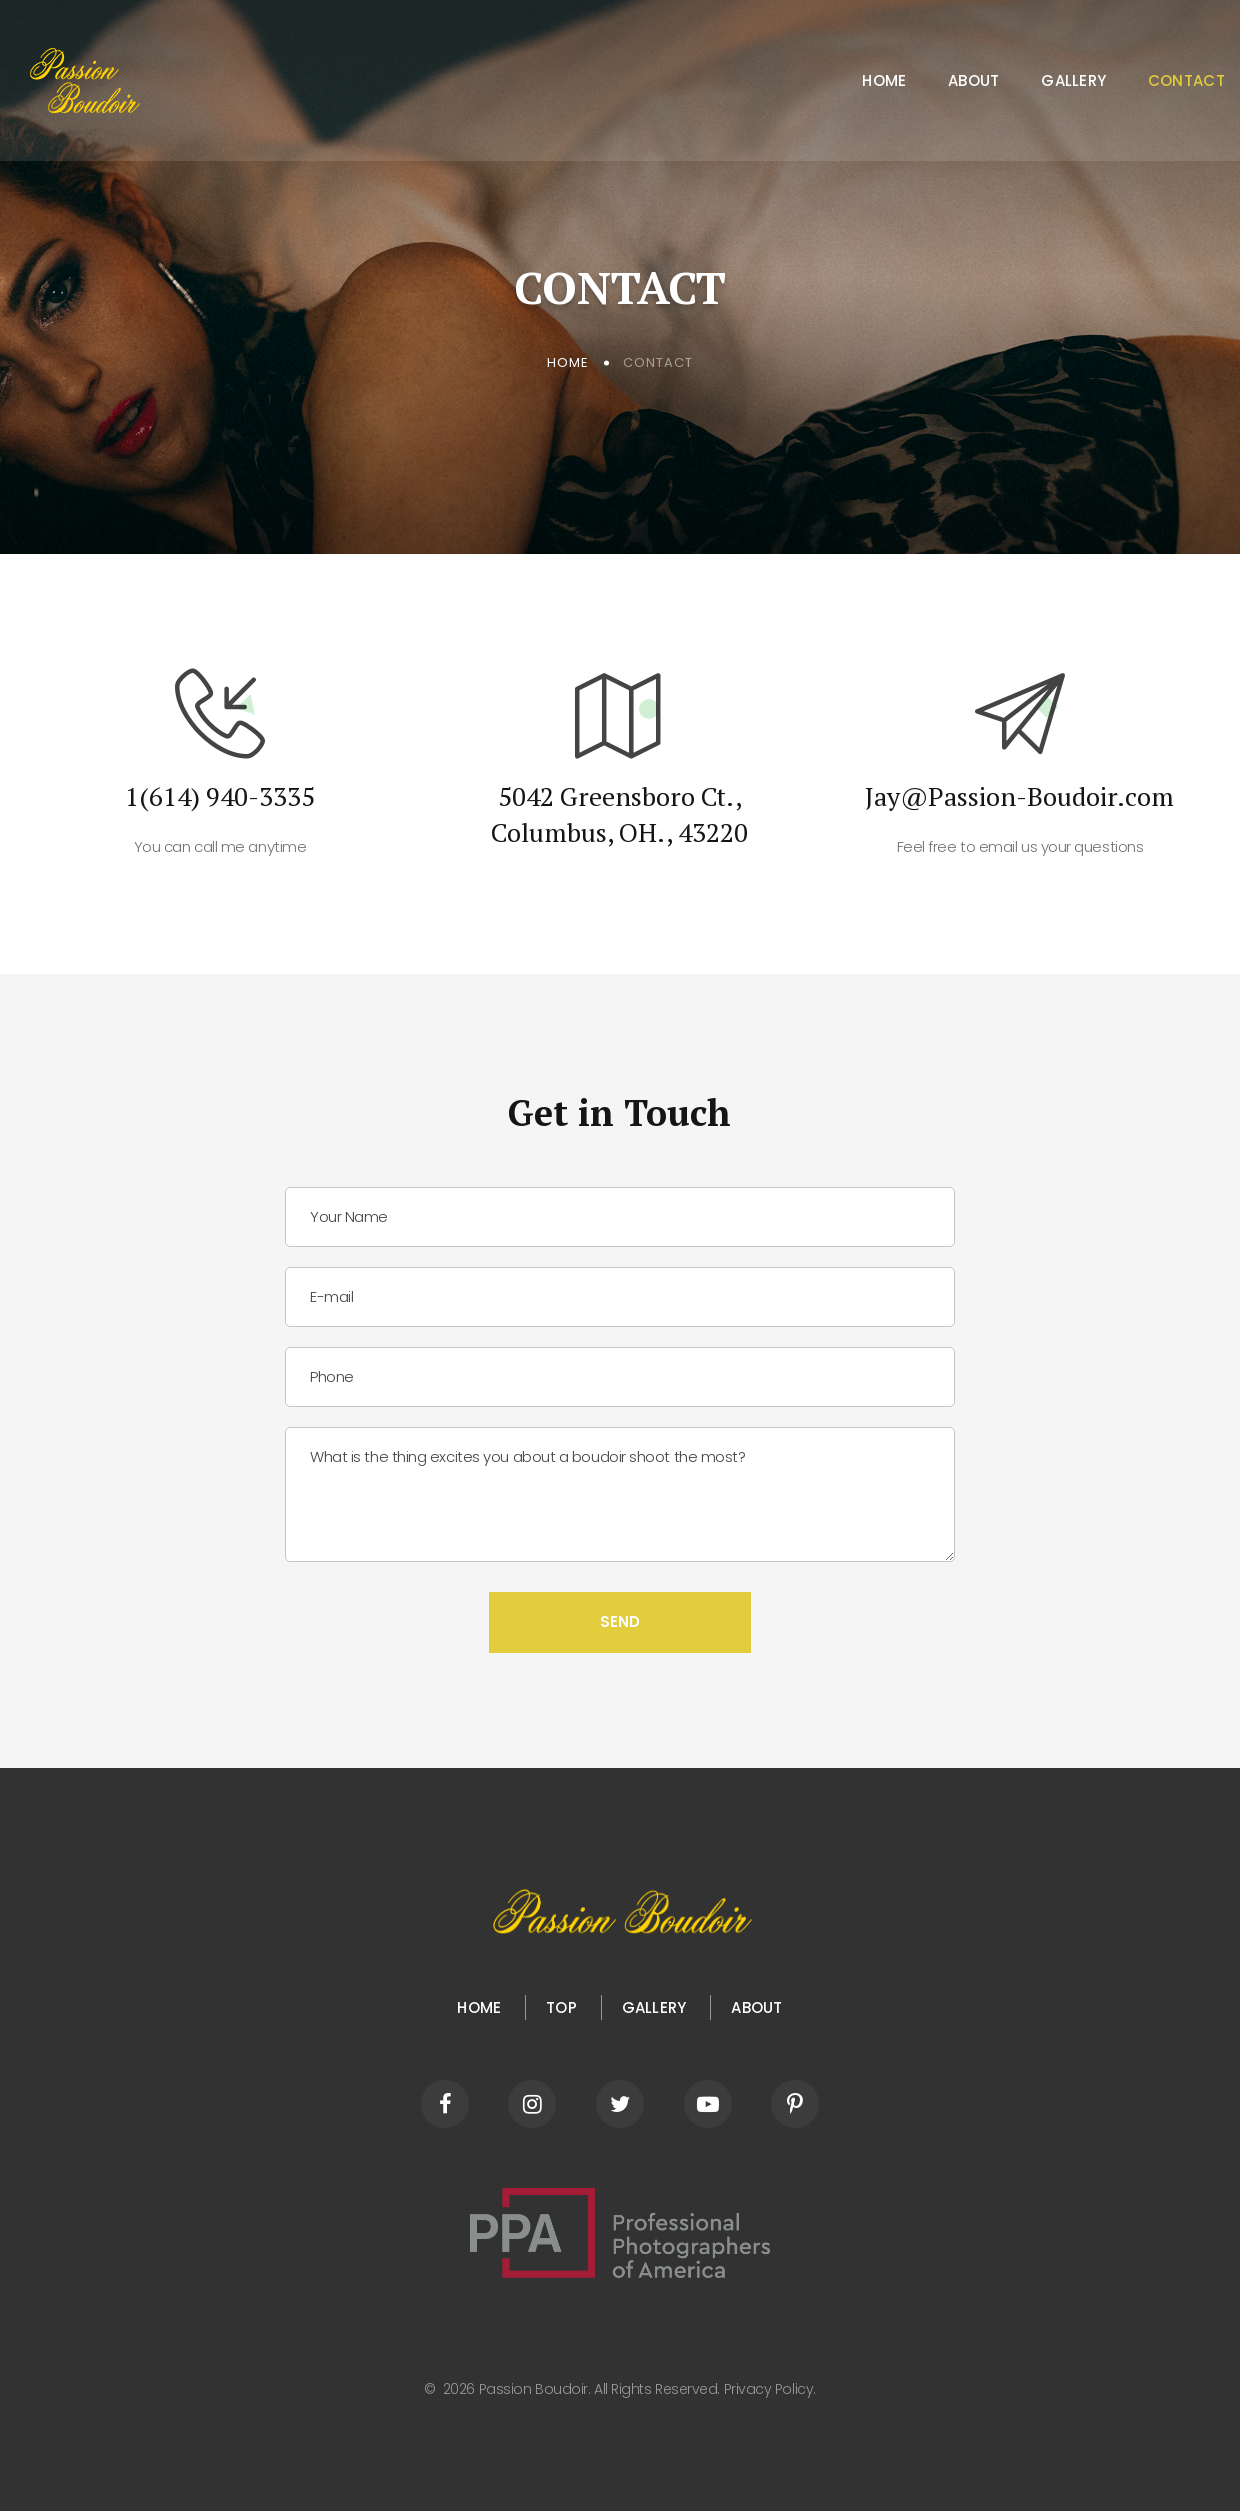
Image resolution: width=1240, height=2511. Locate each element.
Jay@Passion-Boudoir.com (1019, 796)
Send (620, 1621)
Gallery (1073, 81)
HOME (479, 2007)
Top (561, 2007)
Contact (1186, 81)
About (974, 81)
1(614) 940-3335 (220, 796)
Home (884, 81)
